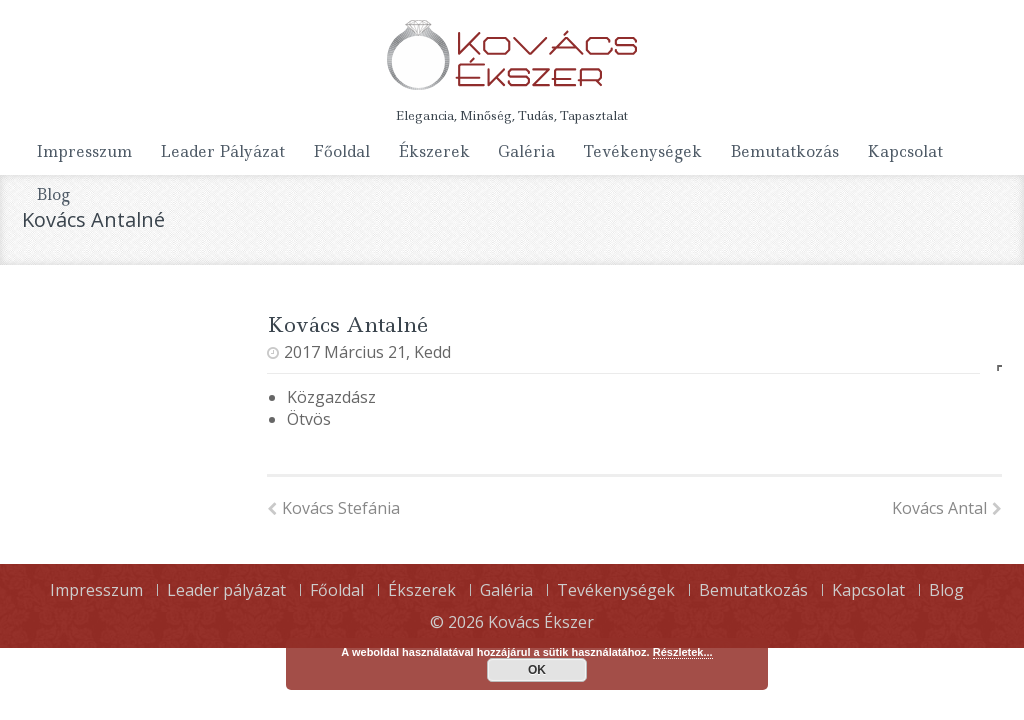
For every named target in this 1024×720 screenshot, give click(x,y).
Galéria (526, 151)
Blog (53, 194)
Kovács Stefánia (333, 508)
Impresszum (84, 151)
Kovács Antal (947, 508)
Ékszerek (434, 151)
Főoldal (341, 151)
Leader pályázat (222, 151)
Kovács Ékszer (541, 622)
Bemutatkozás (784, 151)
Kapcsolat (905, 151)
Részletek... (683, 652)
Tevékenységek (642, 151)
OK (537, 670)
